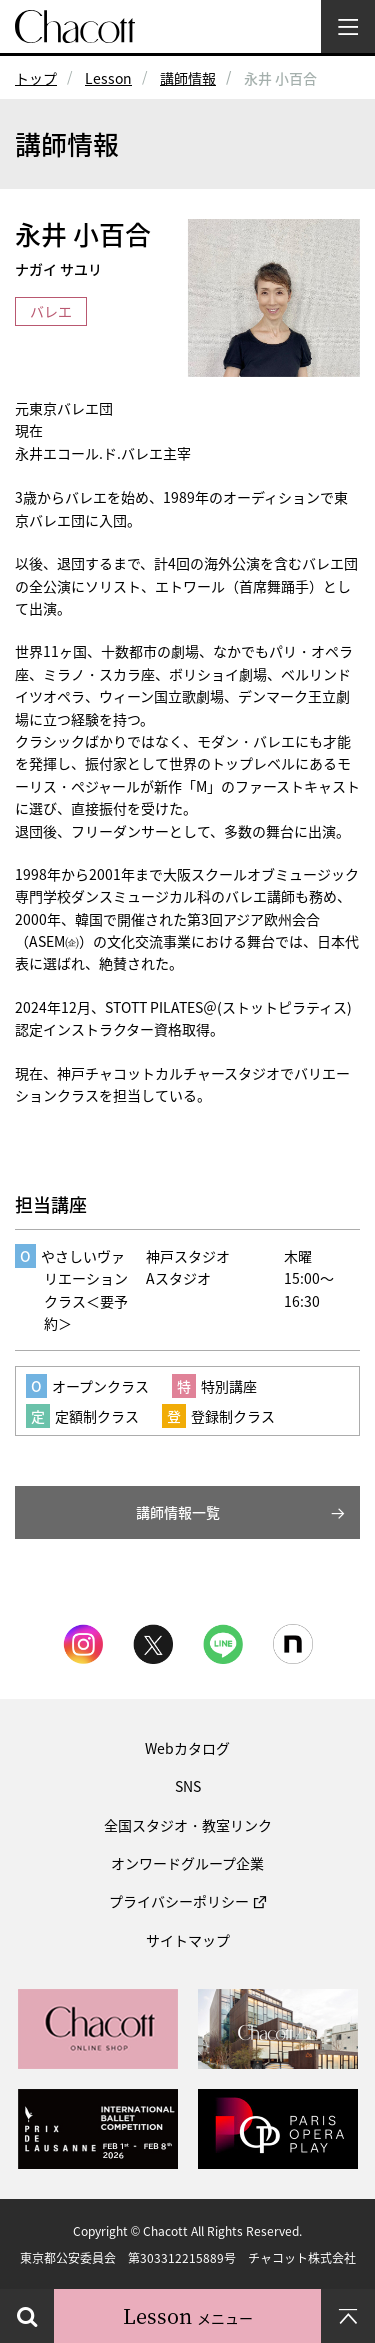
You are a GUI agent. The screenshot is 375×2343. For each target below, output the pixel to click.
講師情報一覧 (178, 1512)
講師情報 (188, 78)
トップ (36, 78)
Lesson (108, 78)
